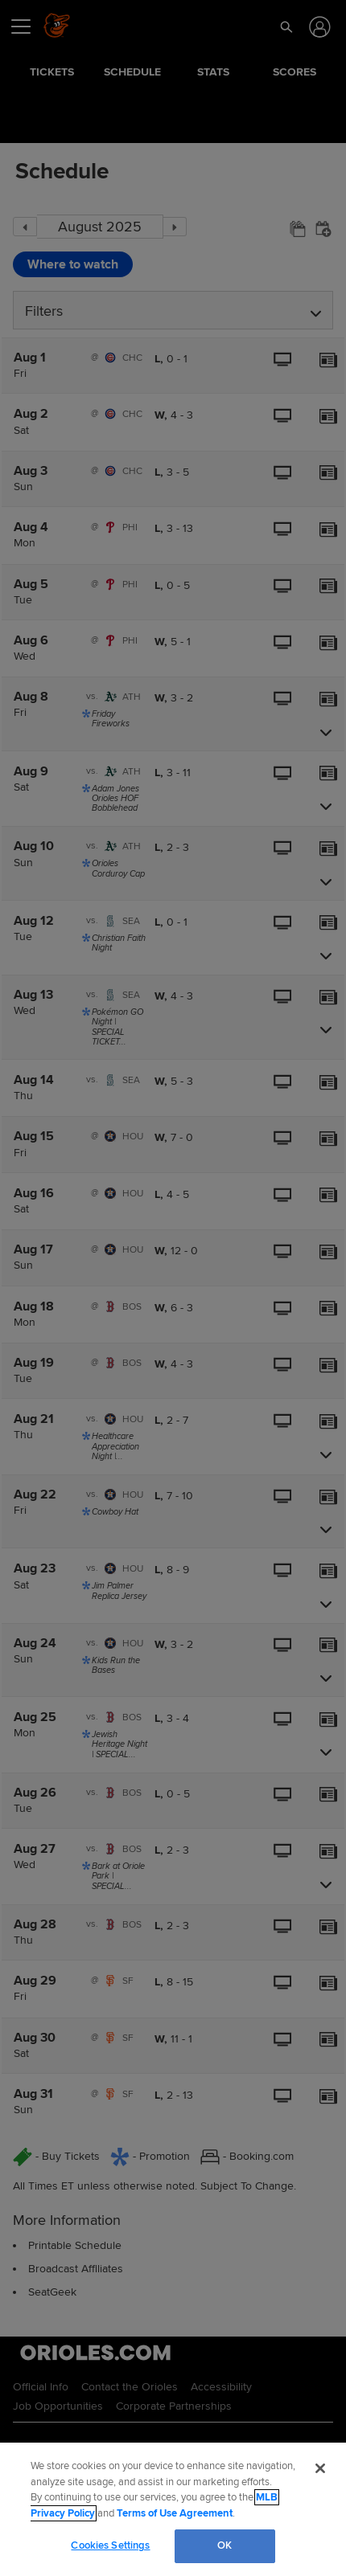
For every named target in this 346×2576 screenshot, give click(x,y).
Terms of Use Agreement (175, 2513)
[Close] (320, 2468)
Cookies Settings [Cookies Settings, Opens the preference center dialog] (110, 2545)
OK (224, 2545)
